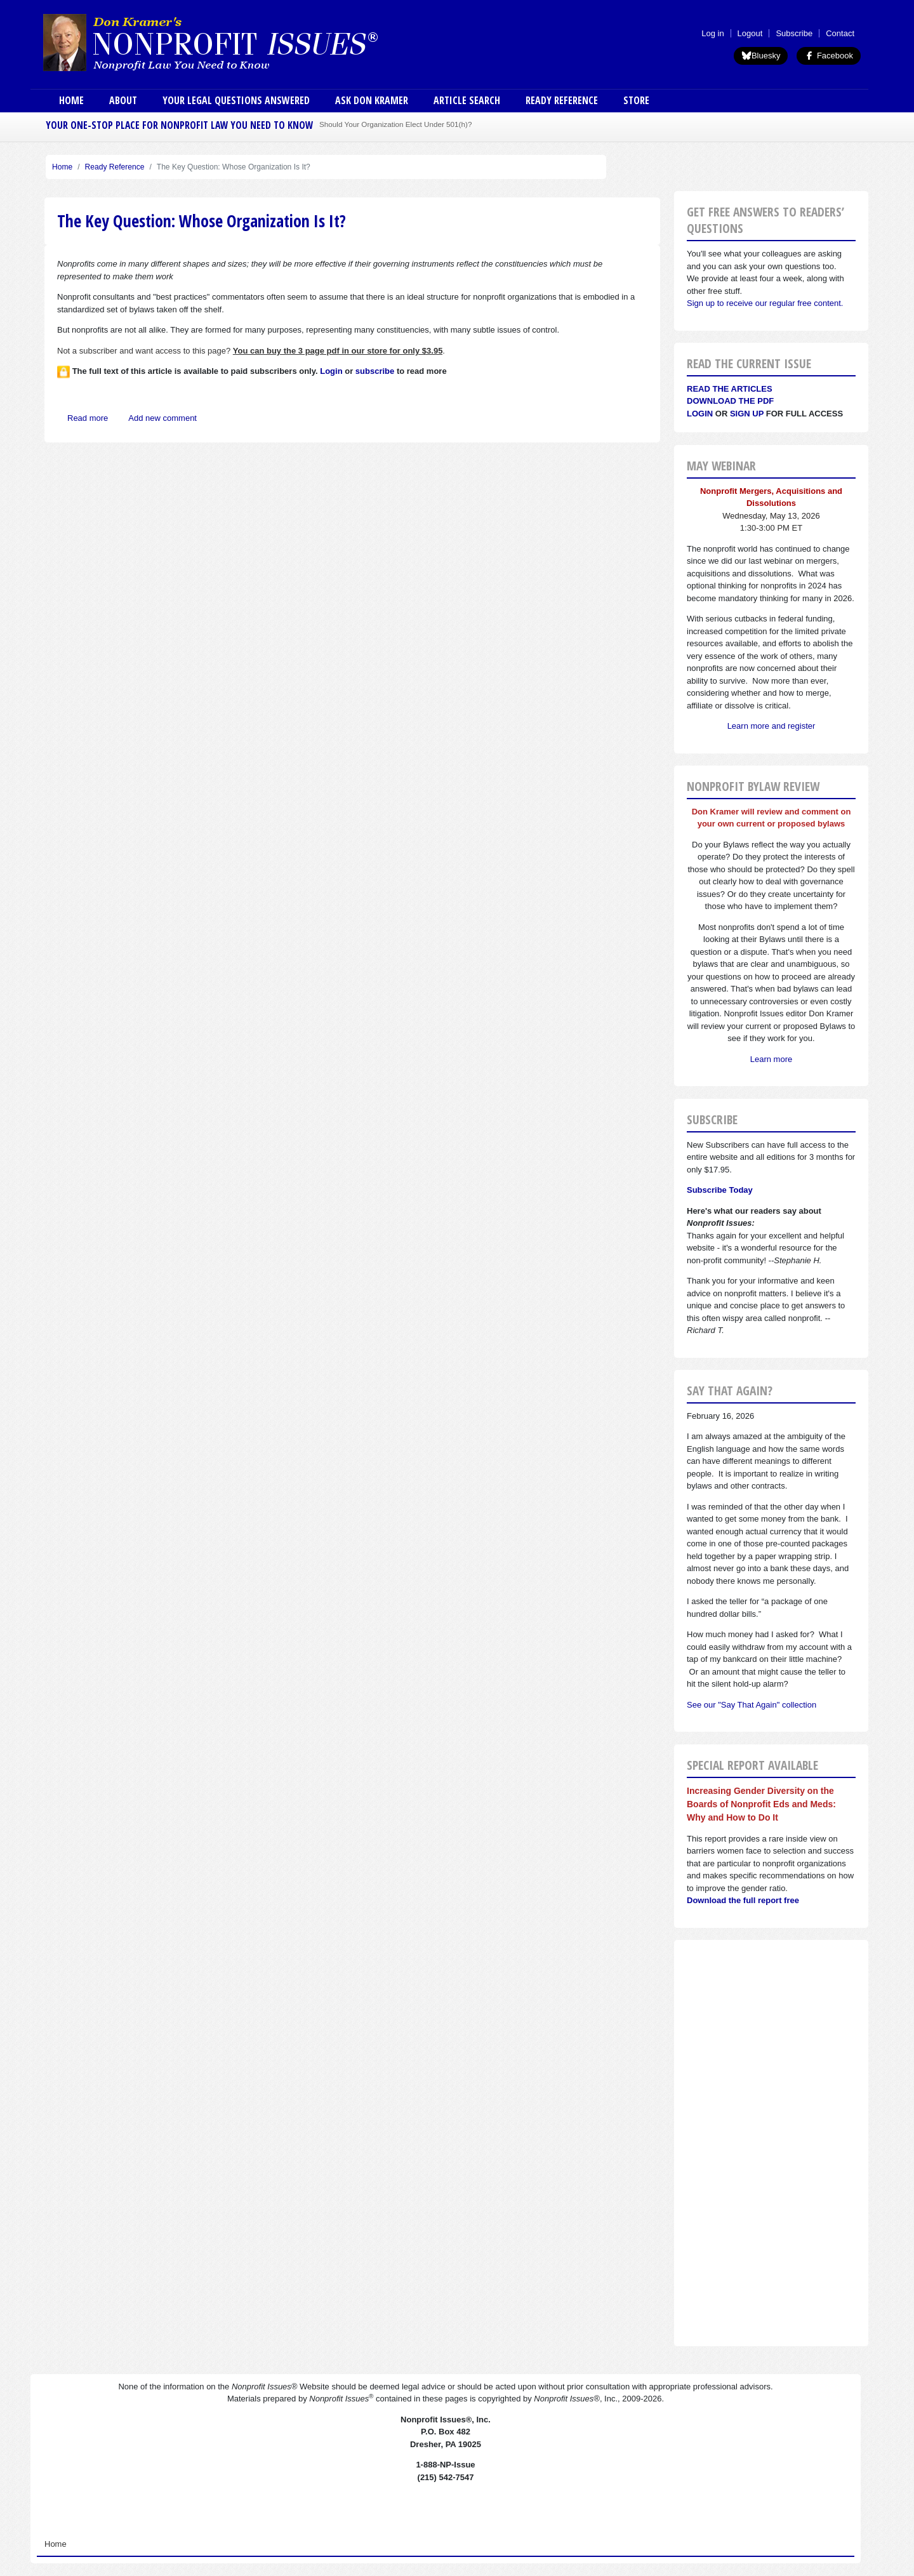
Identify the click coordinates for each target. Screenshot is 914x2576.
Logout (750, 33)
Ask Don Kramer (371, 100)
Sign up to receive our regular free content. (765, 303)
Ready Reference (562, 100)
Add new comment (162, 418)
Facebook (828, 55)
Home (71, 100)
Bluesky (761, 55)
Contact (840, 33)
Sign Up (747, 413)
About (123, 100)
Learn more (771, 1059)
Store (636, 100)
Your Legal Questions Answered (236, 100)
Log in (712, 33)
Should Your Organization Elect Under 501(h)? (395, 124)
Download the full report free (743, 1900)
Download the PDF (730, 401)
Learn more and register (771, 726)
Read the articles (729, 389)
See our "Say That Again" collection (751, 1705)
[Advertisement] (771, 2143)
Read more (87, 418)
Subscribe (794, 33)
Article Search (467, 100)
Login (700, 413)
